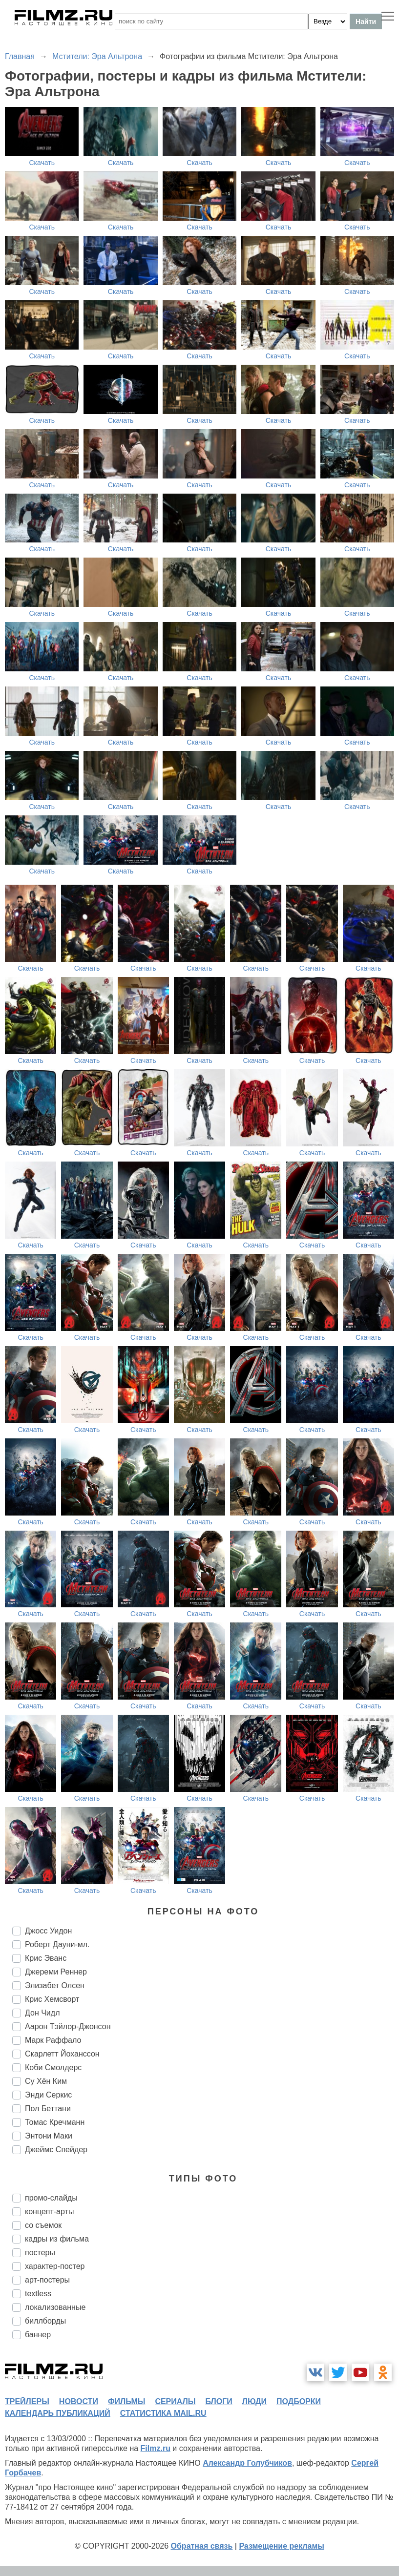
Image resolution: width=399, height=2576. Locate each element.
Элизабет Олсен (54, 1985)
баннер (38, 2334)
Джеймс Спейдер (56, 2149)
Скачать (42, 162)
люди (254, 2401)
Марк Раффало (53, 2040)
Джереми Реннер (56, 1972)
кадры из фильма (57, 2239)
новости (78, 2401)
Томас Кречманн (54, 2122)
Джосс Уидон (48, 1931)
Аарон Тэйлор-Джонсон (68, 2026)
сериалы (175, 2401)
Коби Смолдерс (53, 2067)
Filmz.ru (155, 2448)
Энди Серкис (48, 2095)
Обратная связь (202, 2546)
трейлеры (27, 2401)
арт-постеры (47, 2280)
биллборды (45, 2321)
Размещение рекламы (281, 2546)
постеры (40, 2252)
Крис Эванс (45, 1958)
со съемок (43, 2225)
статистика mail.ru (163, 2413)
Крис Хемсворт (52, 1999)
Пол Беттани (48, 2108)
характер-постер (54, 2266)
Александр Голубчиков (247, 2463)
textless (38, 2293)
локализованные (55, 2307)
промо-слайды (51, 2198)
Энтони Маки (48, 2136)
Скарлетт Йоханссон (62, 2054)
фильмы (126, 2401)
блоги (218, 2401)
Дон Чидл (42, 2013)
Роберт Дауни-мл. (57, 1944)
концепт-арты (49, 2211)
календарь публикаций (57, 2413)
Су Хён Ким (46, 2081)
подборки (298, 2401)
